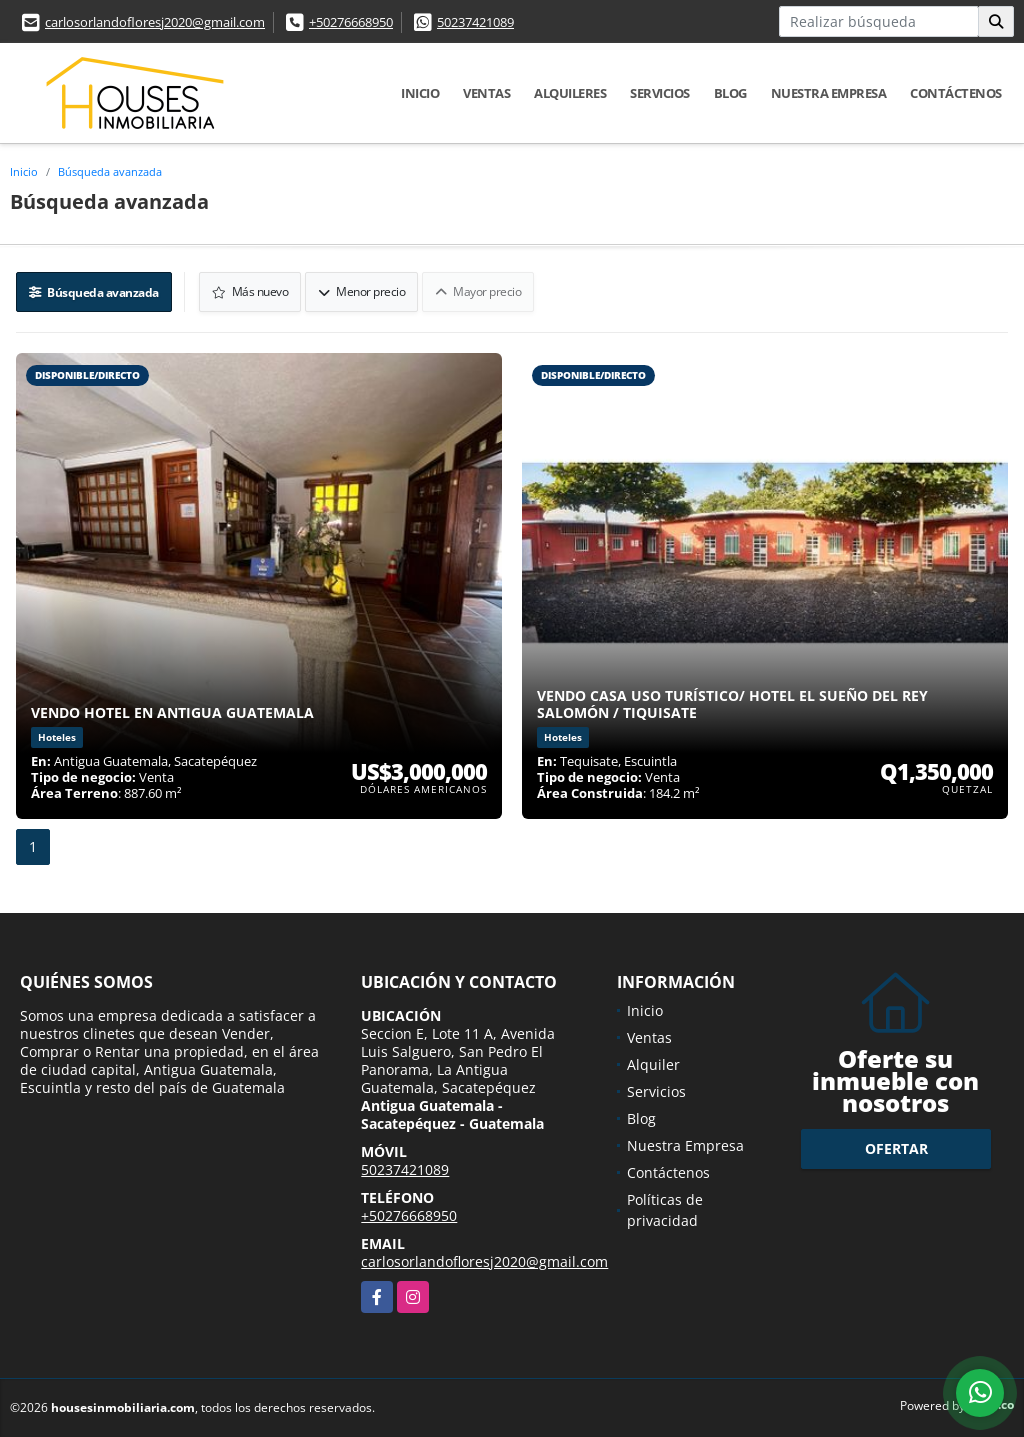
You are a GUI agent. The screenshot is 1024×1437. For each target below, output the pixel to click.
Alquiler (653, 1064)
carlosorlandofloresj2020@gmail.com (155, 22)
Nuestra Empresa (829, 93)
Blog (730, 93)
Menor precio (361, 291)
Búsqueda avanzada (110, 171)
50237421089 (475, 22)
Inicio (420, 93)
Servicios (660, 93)
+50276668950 (351, 22)
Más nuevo (250, 291)
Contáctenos (956, 93)
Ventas (486, 93)
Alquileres (570, 93)
